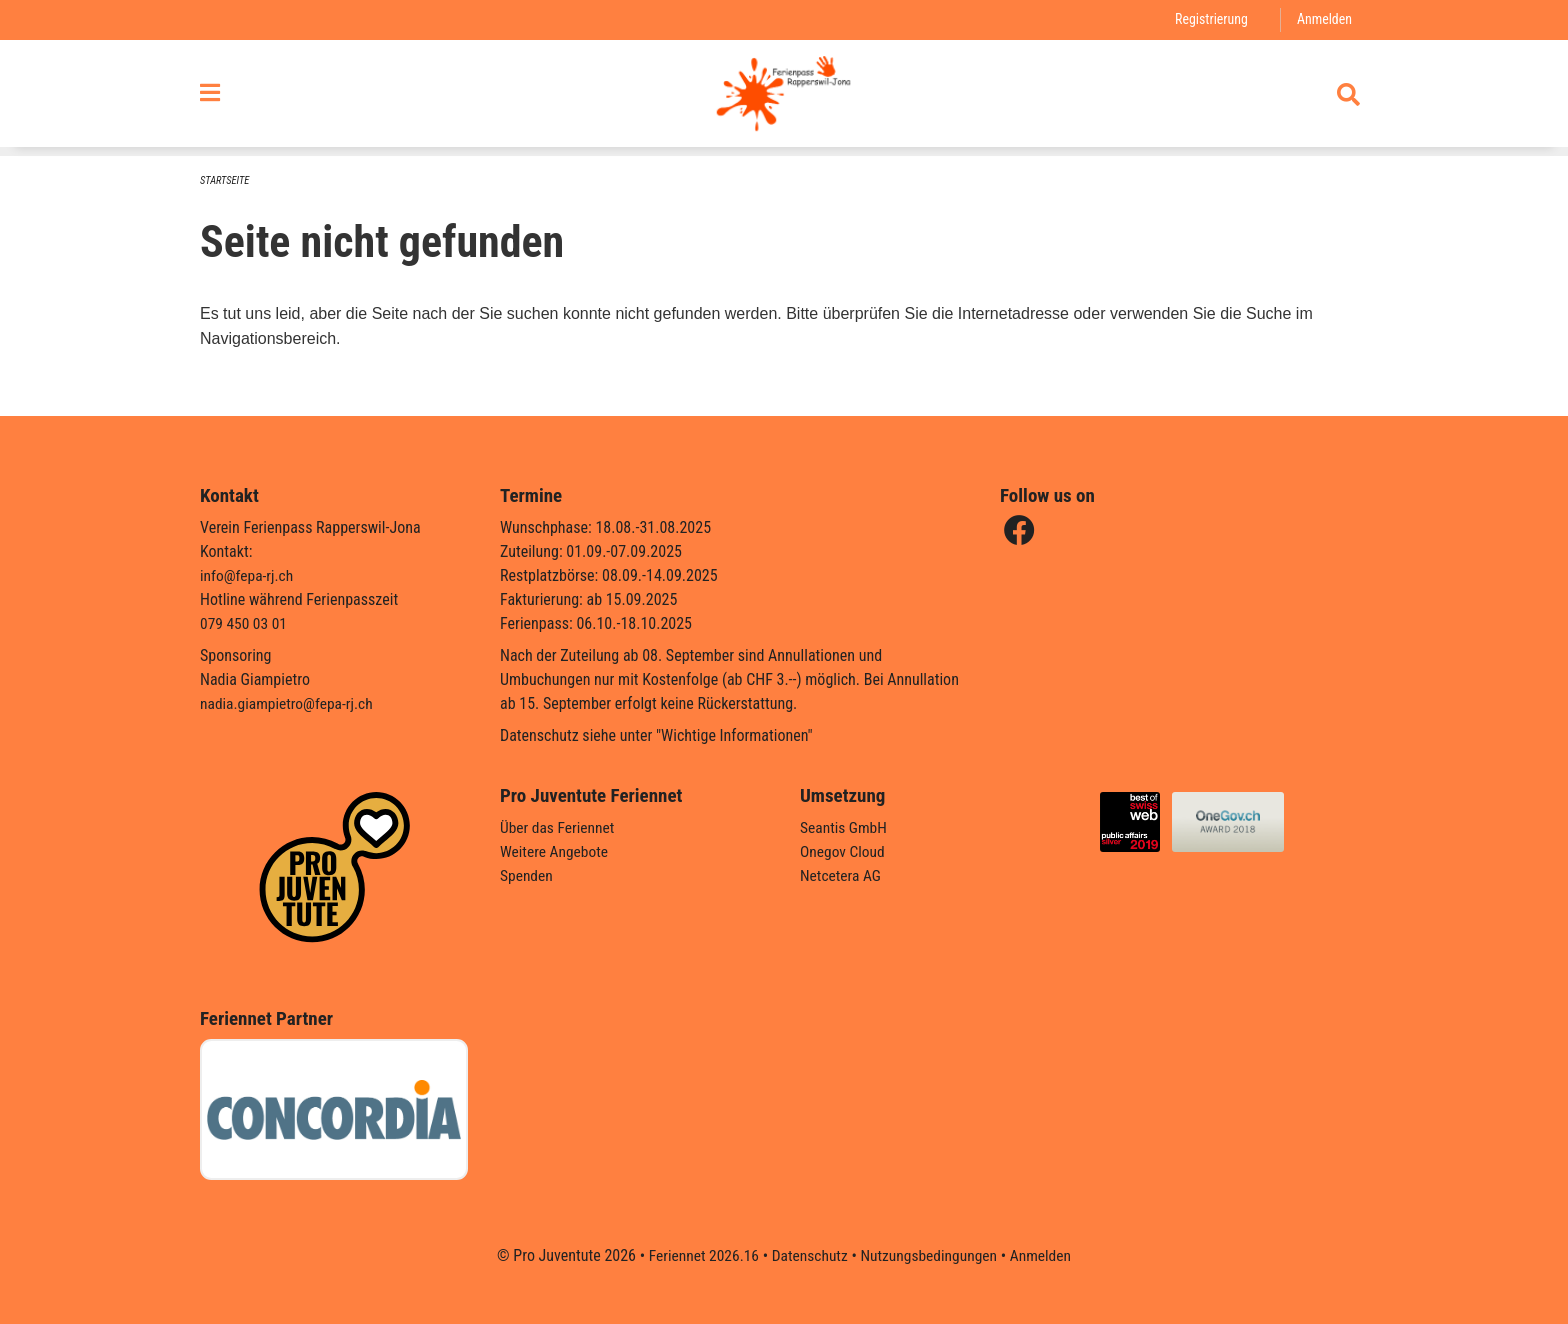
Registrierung (1208, 19)
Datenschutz (808, 1255)
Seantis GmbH (845, 827)
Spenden (527, 875)
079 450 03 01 (245, 623)
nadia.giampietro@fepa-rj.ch (289, 703)
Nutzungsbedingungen (930, 1255)
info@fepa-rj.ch (248, 575)
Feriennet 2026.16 (699, 1255)
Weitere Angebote (556, 851)
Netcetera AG (842, 875)
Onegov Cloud (844, 851)
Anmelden (1323, 19)
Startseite (226, 180)
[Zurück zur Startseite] (783, 98)
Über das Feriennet (559, 827)
